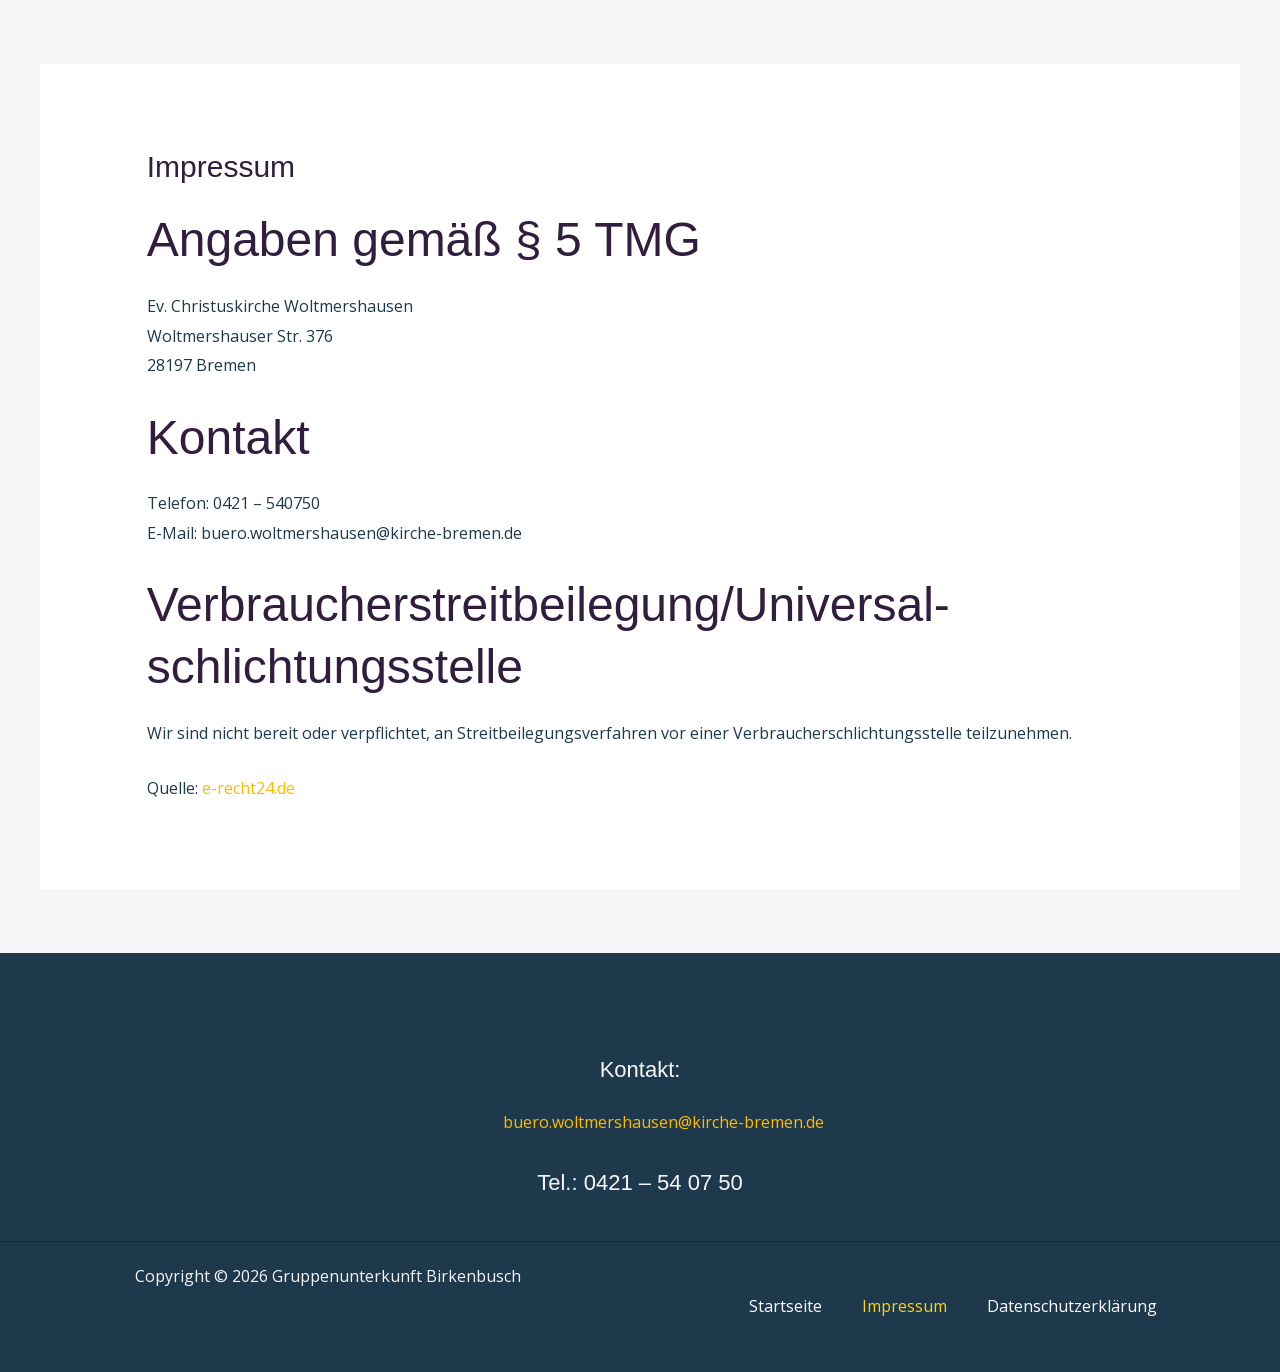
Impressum (904, 1306)
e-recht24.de (248, 788)
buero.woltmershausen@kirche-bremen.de (663, 1122)
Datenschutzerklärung (1072, 1306)
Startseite (785, 1306)
